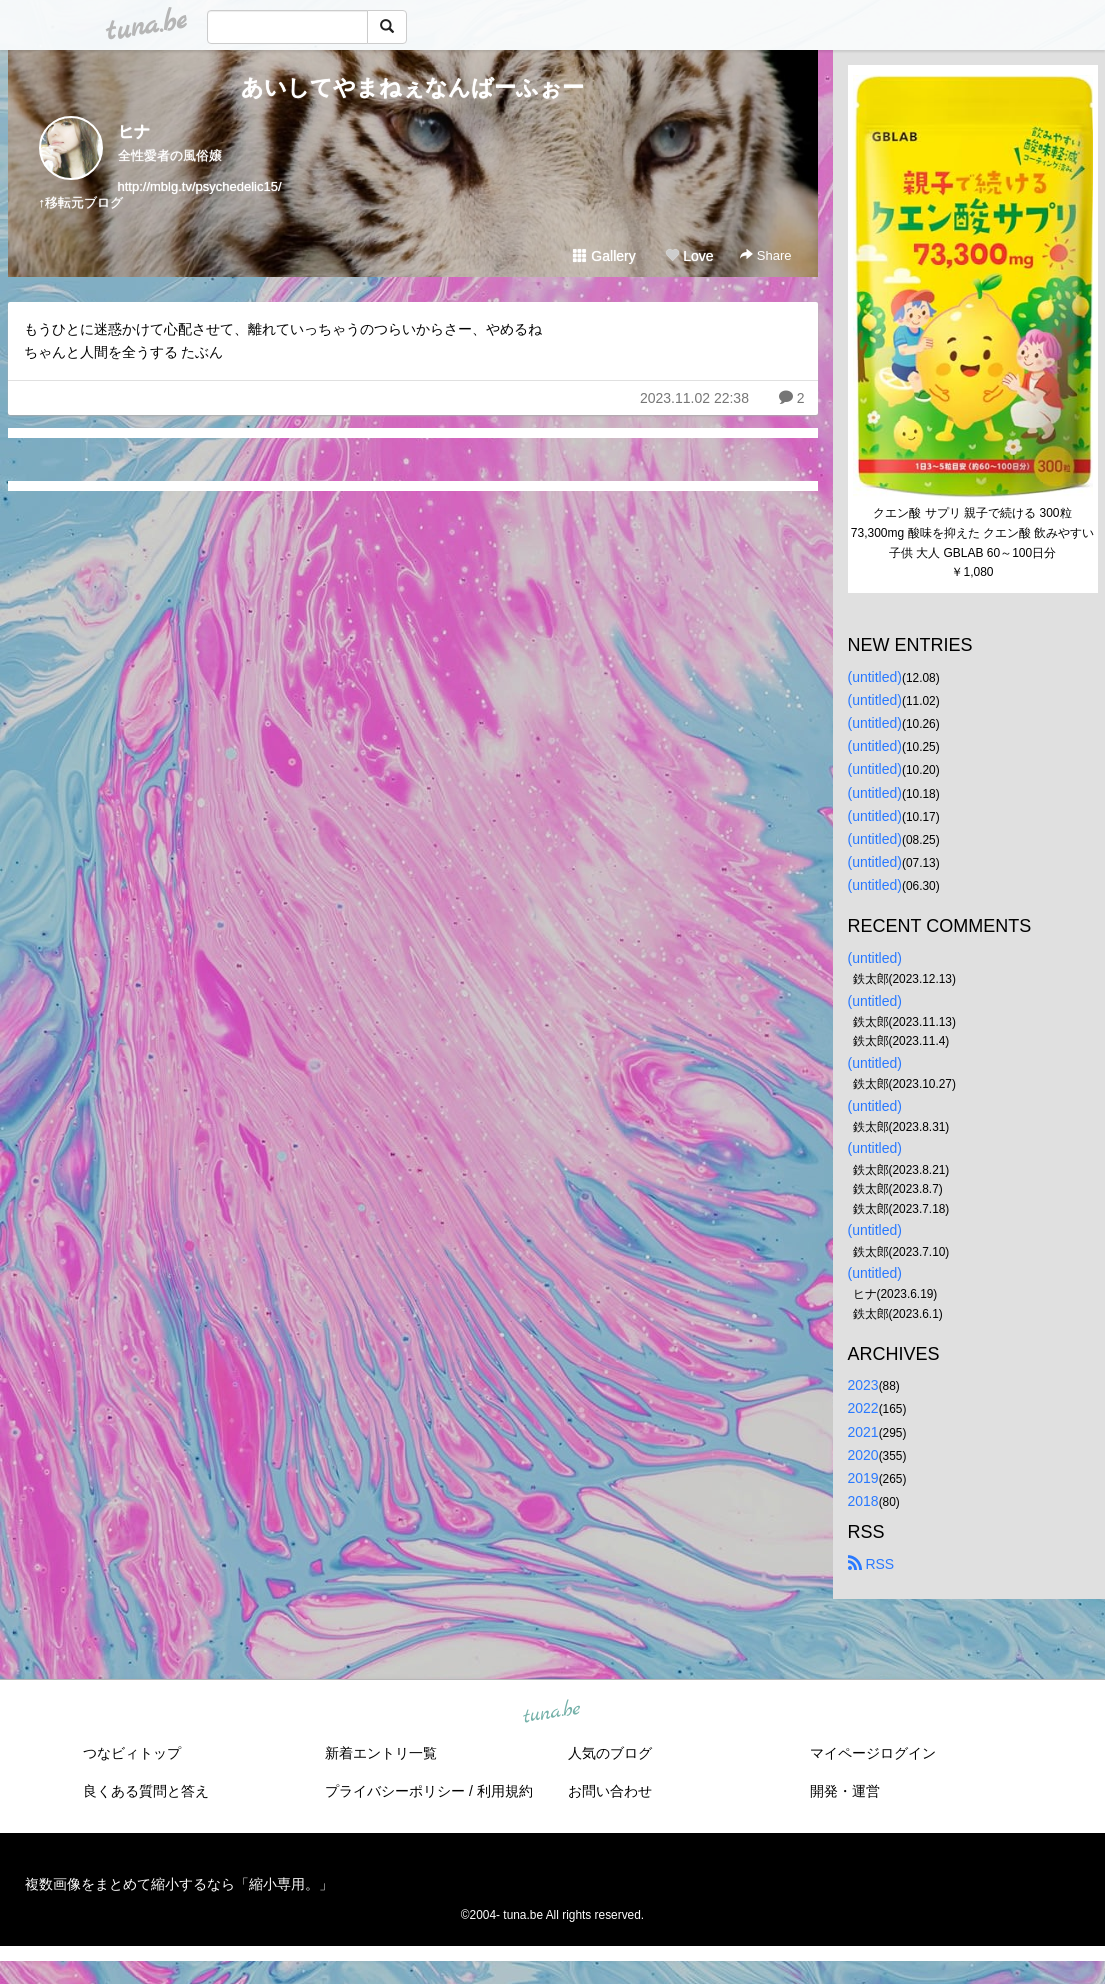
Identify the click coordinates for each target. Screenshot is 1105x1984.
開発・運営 (845, 1791)
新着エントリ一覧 (381, 1753)
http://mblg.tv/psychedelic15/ (200, 186)
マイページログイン (873, 1753)
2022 (863, 1408)
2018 (863, 1501)
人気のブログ (610, 1753)
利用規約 (505, 1791)
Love (689, 256)
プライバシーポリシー (395, 1791)
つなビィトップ (132, 1753)
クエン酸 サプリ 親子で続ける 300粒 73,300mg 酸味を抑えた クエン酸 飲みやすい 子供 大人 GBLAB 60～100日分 (974, 533)
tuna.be (552, 1712)
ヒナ (134, 131)
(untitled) (875, 677)
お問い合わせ (610, 1791)
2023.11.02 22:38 (694, 398)
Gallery (604, 256)
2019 (863, 1478)
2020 (863, 1455)
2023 (863, 1385)
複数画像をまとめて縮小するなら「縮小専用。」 (179, 1884)
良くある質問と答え (146, 1791)
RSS (871, 1564)
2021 (863, 1432)
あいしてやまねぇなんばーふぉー (412, 87)
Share (765, 255)
